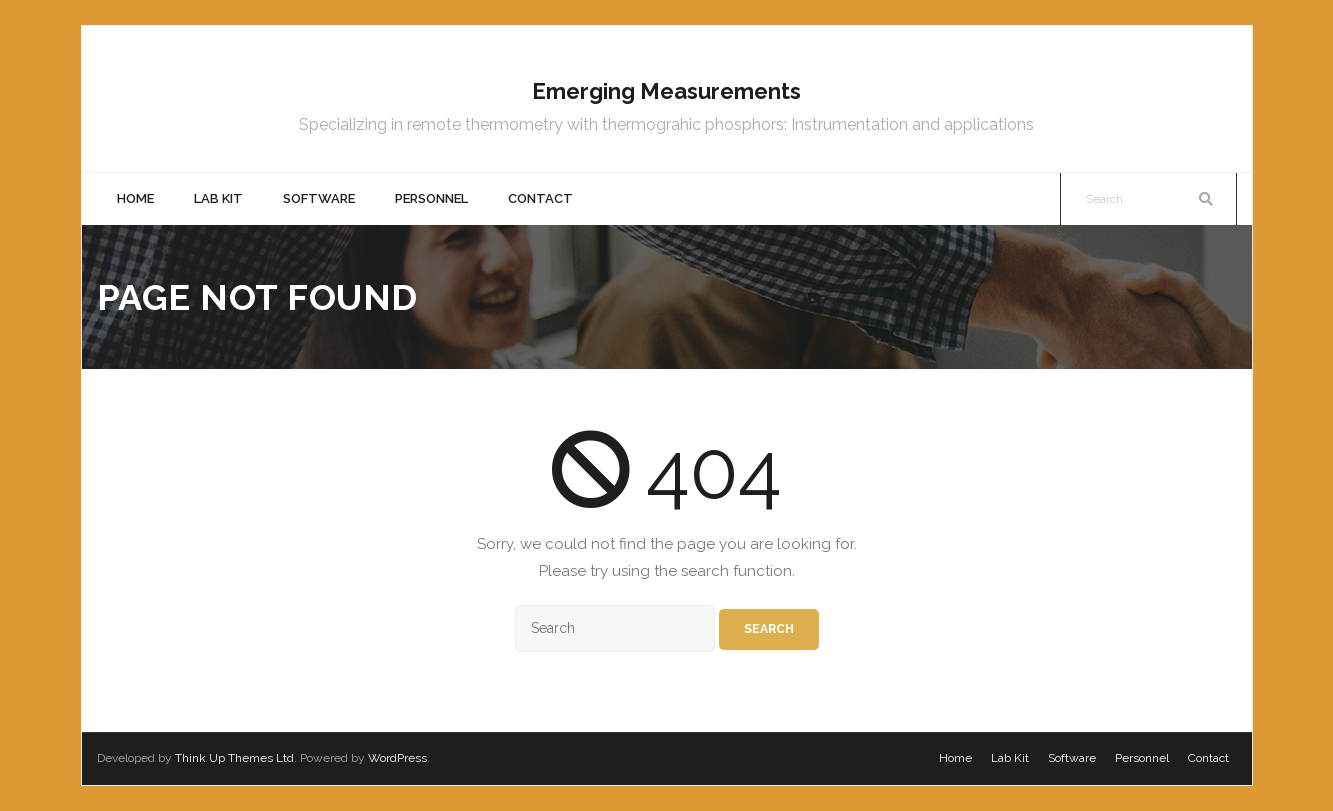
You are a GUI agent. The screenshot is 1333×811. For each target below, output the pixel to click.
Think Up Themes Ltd (234, 758)
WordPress (397, 758)
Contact (1208, 758)
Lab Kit (1010, 758)
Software (1072, 758)
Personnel (1142, 758)
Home (955, 758)
